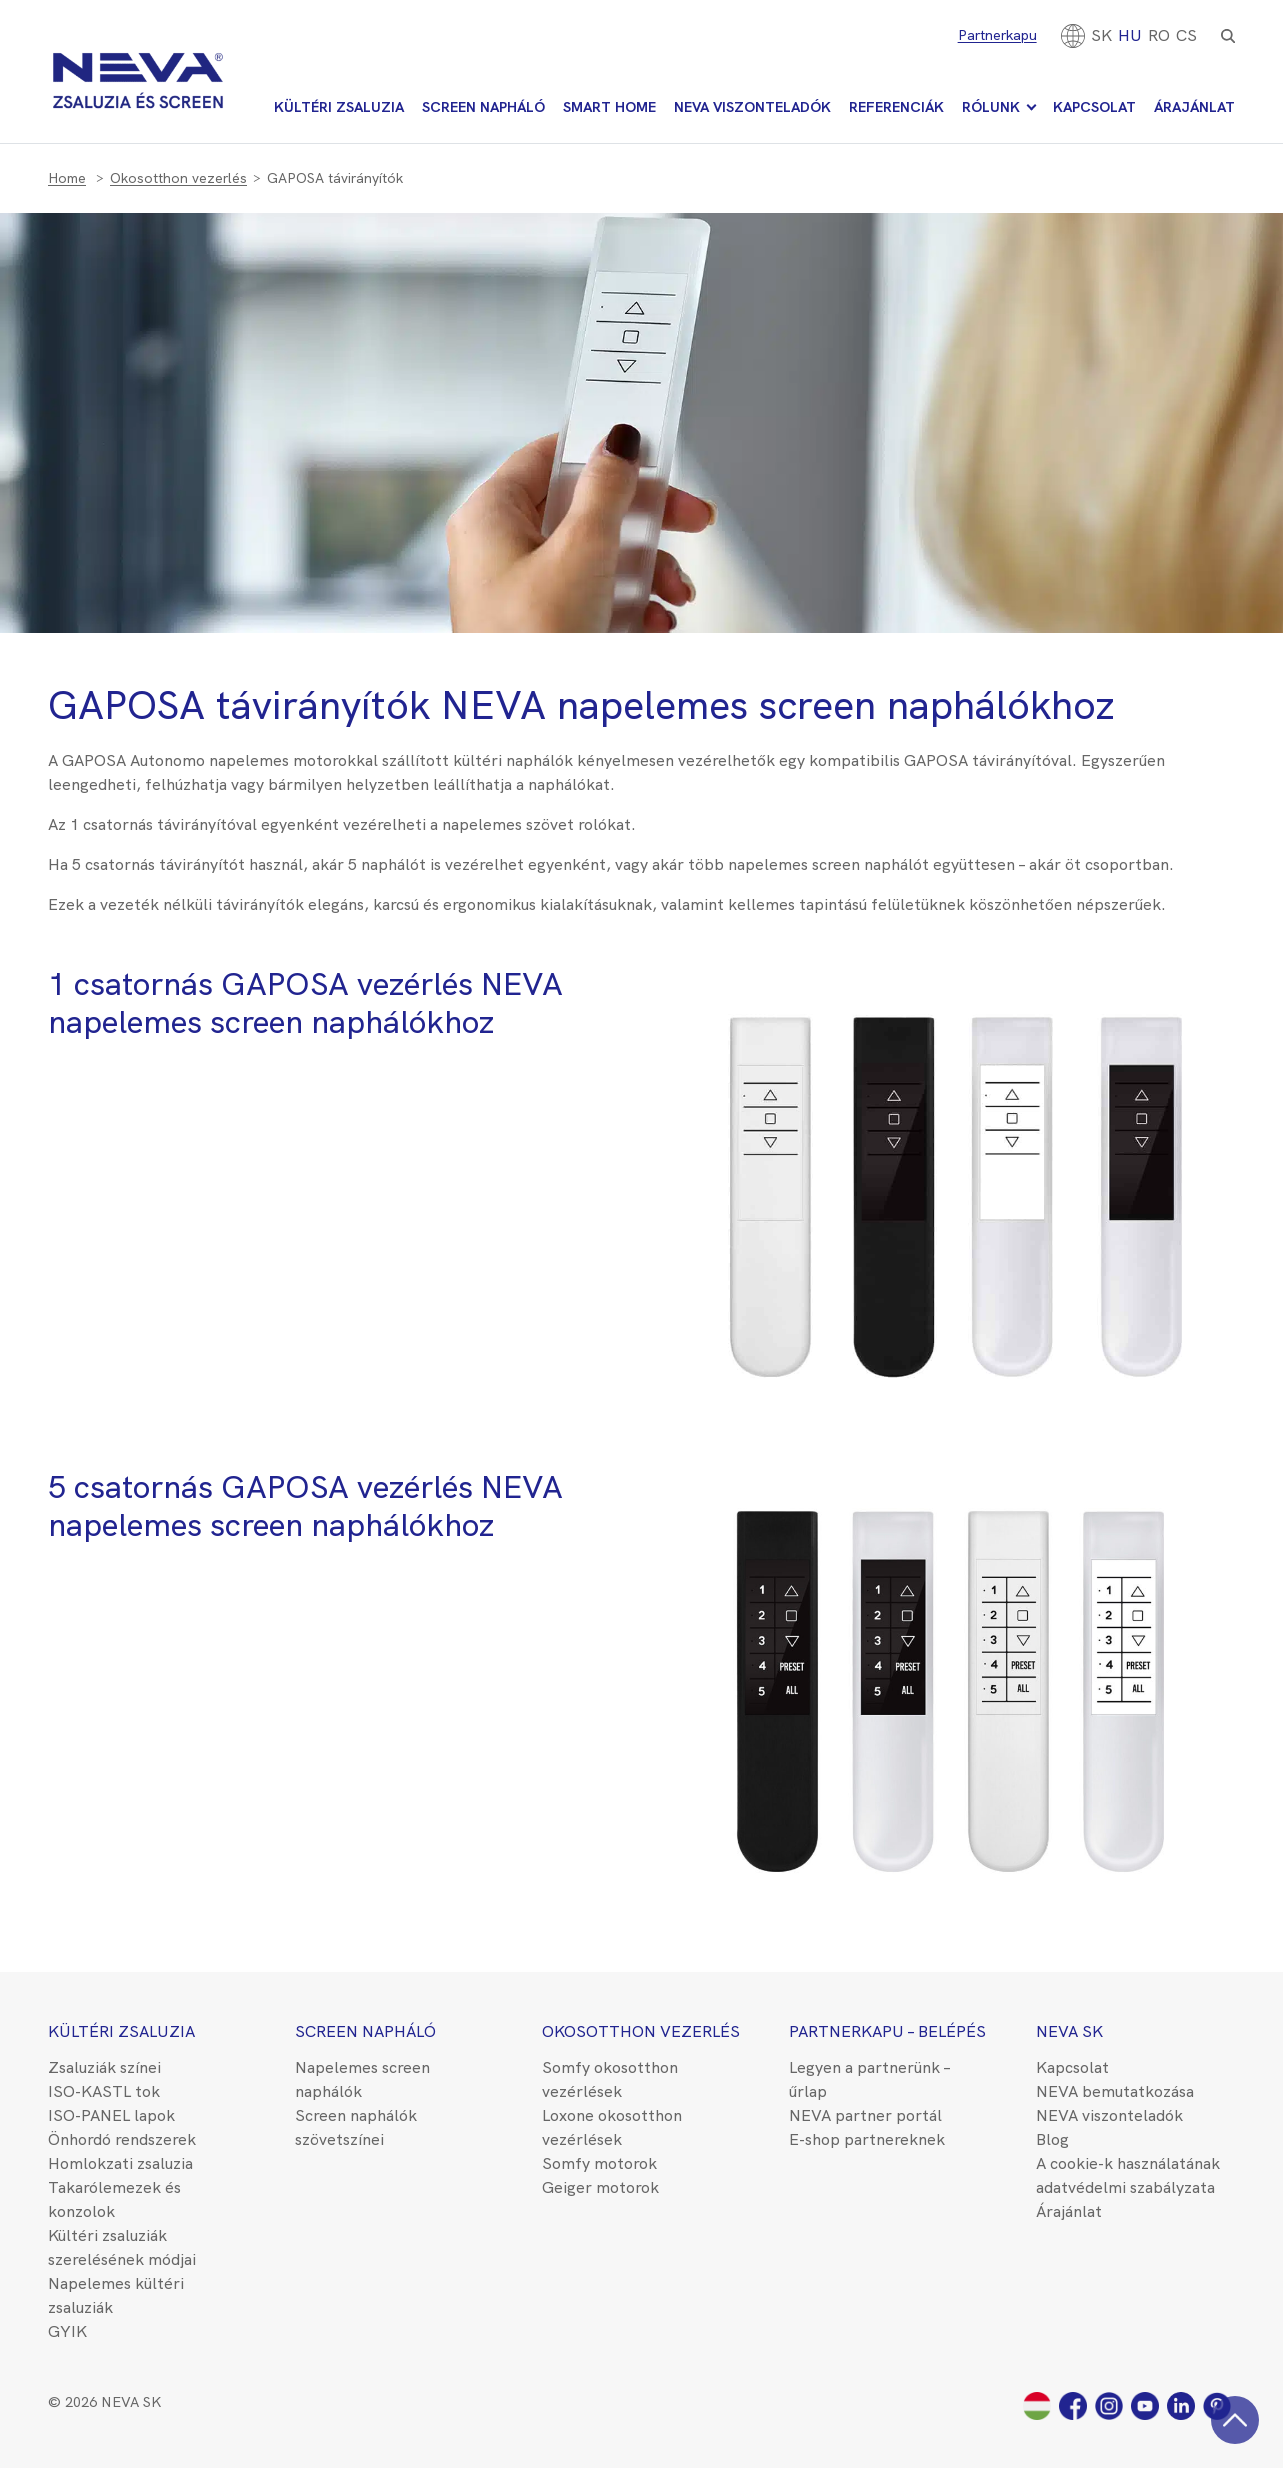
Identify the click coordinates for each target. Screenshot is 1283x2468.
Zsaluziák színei (104, 2067)
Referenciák (896, 107)
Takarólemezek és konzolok (114, 2199)
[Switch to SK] (1101, 35)
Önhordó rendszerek (122, 2139)
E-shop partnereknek (867, 2139)
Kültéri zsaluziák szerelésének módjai (122, 2247)
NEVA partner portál (865, 2115)
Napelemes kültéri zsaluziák (116, 2295)
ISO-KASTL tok (104, 2091)
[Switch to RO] (1159, 35)
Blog (1052, 2139)
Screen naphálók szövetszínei (356, 2127)
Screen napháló (483, 107)
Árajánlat (1194, 107)
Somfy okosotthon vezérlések (610, 2079)
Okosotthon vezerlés (178, 178)
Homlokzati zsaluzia (120, 2163)
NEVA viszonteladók (752, 107)
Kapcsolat (1094, 107)
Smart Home (609, 107)
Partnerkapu (997, 35)
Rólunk (991, 107)
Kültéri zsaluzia (339, 107)
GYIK (67, 2331)
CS (1186, 35)
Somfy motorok (599, 2163)
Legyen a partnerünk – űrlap (869, 2079)
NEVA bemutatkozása (1115, 2091)
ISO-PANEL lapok (111, 2115)
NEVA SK (1069, 2031)
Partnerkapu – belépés (887, 2031)
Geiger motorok (600, 2187)
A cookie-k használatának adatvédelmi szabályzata (1128, 2175)
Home (67, 178)
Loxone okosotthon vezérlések (612, 2127)
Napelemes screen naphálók (362, 2079)
